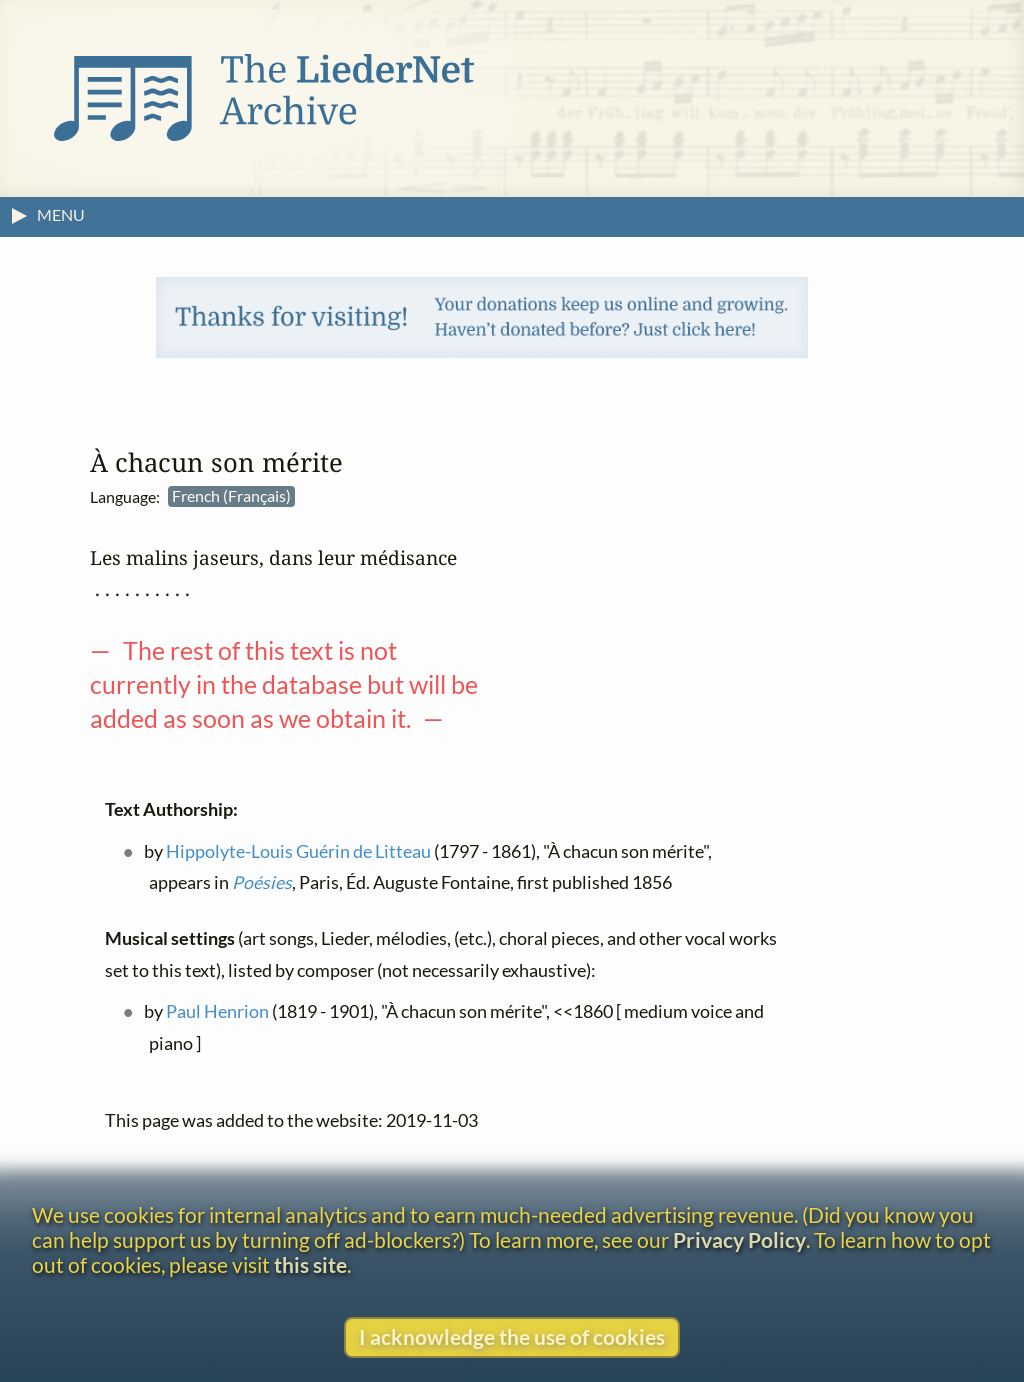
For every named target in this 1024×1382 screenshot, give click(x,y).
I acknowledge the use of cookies (512, 1336)
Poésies (262, 882)
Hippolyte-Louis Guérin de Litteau (298, 851)
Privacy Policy (739, 1239)
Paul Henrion (217, 1012)
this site (310, 1264)
